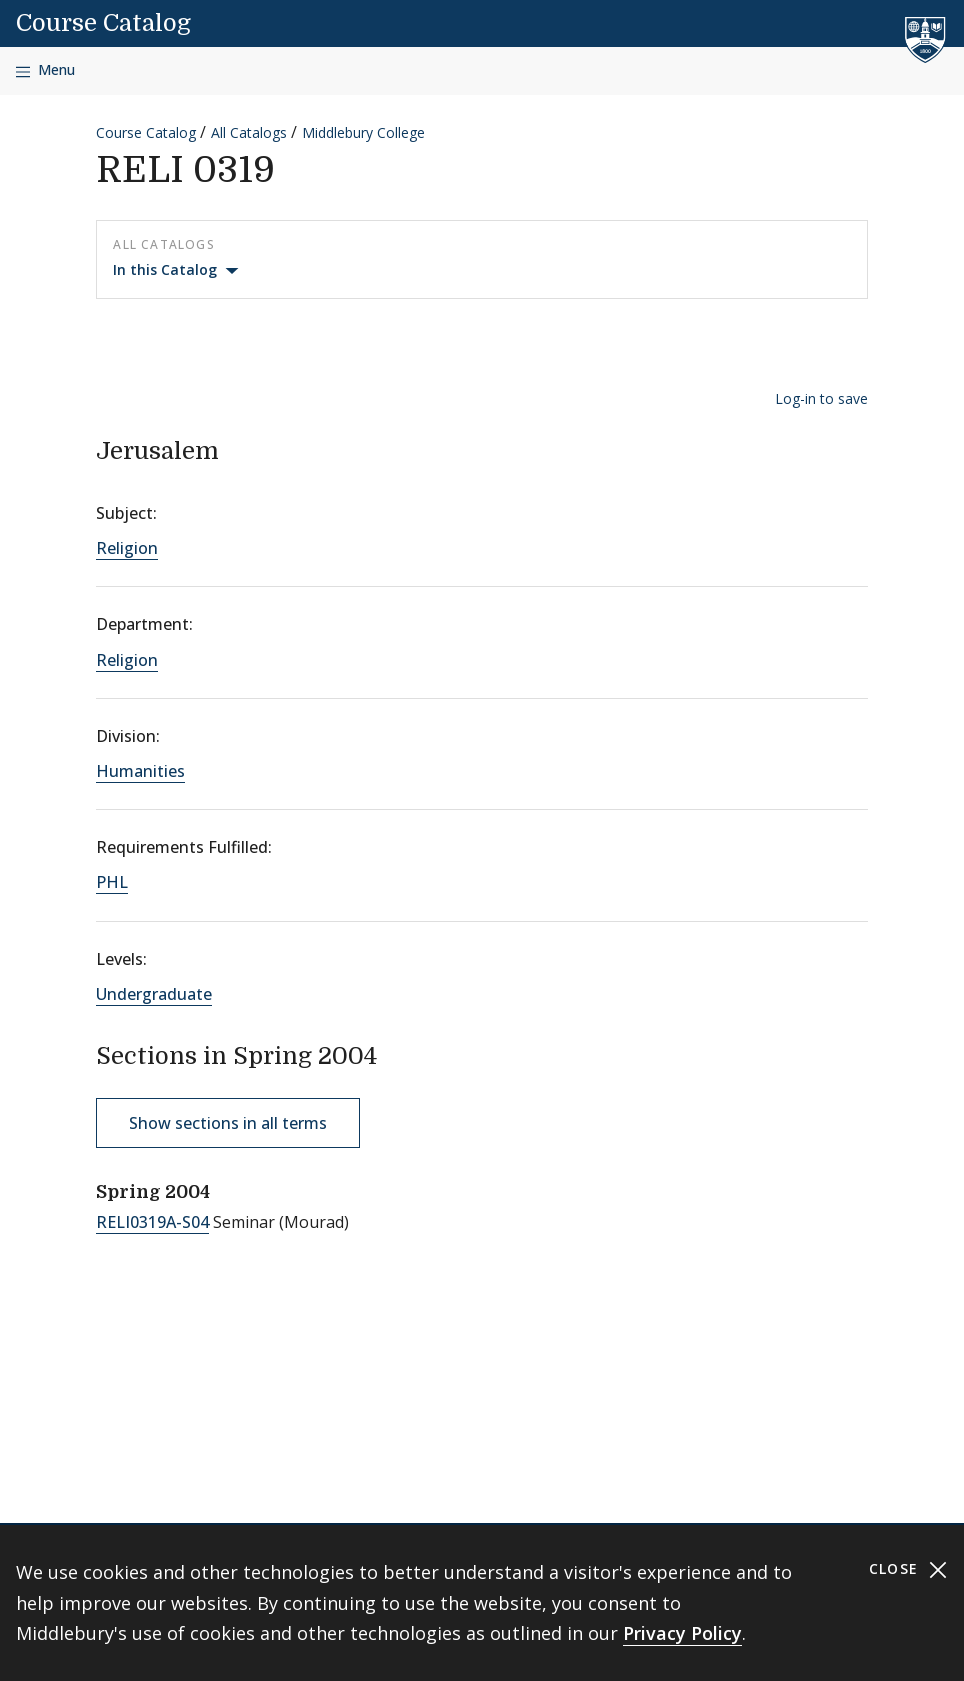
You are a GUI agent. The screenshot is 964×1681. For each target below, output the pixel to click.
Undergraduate (154, 994)
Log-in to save (821, 398)
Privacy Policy (682, 1633)
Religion (127, 548)
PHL (112, 882)
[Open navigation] (45, 70)
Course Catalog (103, 23)
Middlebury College (363, 132)
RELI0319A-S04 (152, 1222)
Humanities (140, 771)
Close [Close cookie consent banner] (908, 1569)
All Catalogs (249, 132)
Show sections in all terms (228, 1123)
